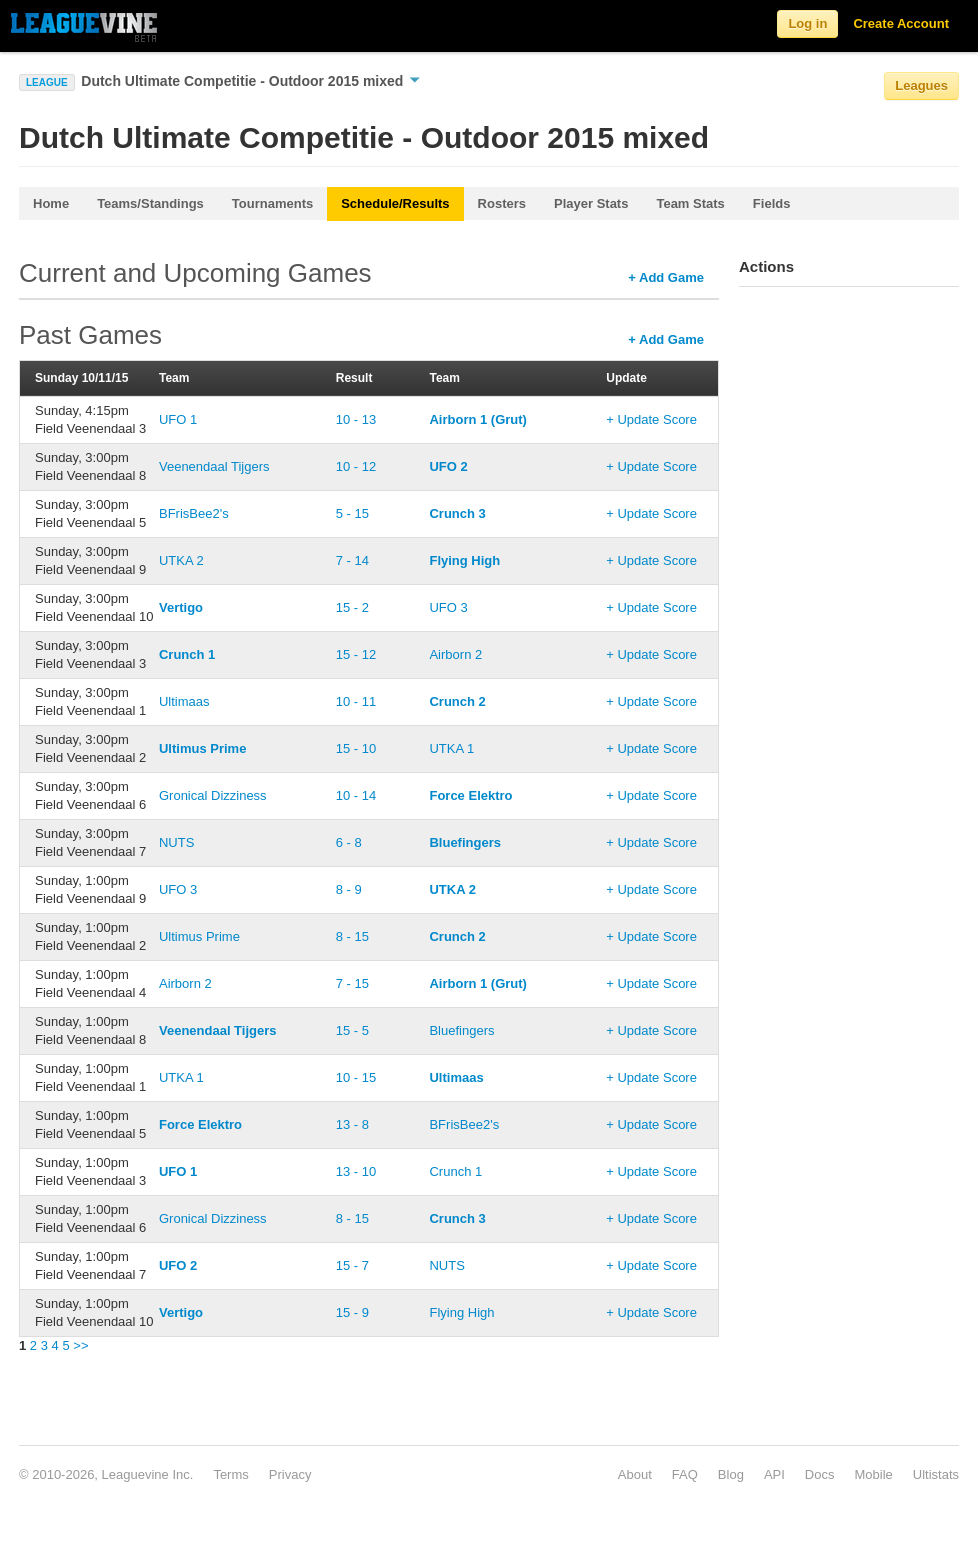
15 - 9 (352, 1312)
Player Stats (591, 203)
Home (51, 203)
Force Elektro (470, 795)
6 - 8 (349, 842)
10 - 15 (356, 1077)
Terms (230, 1474)
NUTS (176, 842)
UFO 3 (448, 607)
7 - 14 (352, 560)
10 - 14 (356, 795)
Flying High (464, 560)
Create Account (901, 23)
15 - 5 (352, 1030)
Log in (807, 23)
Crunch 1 (187, 654)
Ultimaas (184, 701)
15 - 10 (356, 748)
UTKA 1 (451, 748)
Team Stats (690, 203)
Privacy (290, 1474)
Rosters (502, 203)
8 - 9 (349, 889)
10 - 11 (356, 701)
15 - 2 (352, 607)
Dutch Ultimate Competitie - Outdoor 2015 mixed (250, 81)
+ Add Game (666, 277)
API (774, 1474)
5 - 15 (352, 513)
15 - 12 (356, 654)
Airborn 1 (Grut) (478, 419)
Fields (772, 203)
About (635, 1474)
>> (80, 1345)
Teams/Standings (150, 203)
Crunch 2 (457, 701)
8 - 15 (352, 936)
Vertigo (181, 607)
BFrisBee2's (194, 513)
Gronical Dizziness (213, 795)
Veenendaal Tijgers (214, 466)
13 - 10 (356, 1171)
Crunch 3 (457, 513)
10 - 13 (356, 419)
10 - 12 (356, 466)
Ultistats (936, 1474)
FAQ (685, 1474)
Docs (820, 1474)
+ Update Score (651, 419)
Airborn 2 (455, 654)
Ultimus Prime (202, 748)
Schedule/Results (395, 203)
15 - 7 (352, 1265)
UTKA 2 (181, 560)
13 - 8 (352, 1124)
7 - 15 (352, 983)
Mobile (873, 1474)
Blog (731, 1474)
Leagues (921, 85)
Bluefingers (465, 842)
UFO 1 (178, 419)
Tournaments (272, 203)
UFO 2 (448, 466)
